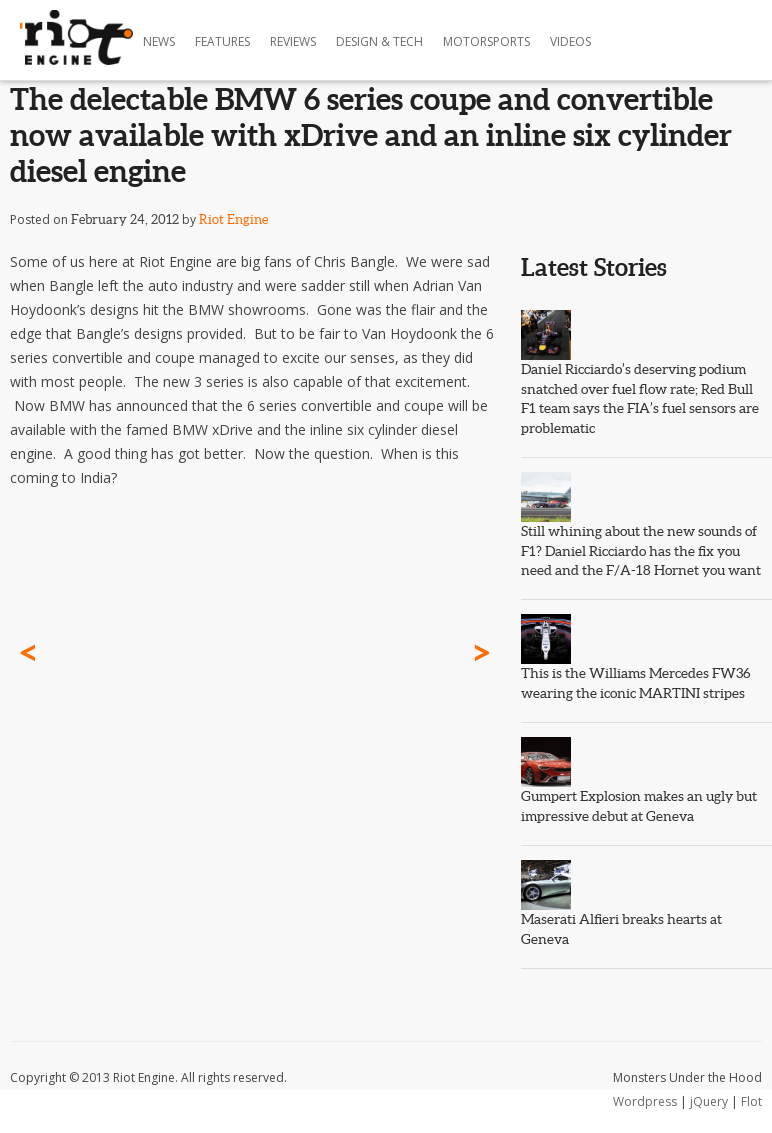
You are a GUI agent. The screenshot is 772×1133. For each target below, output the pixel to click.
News (159, 41)
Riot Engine (233, 219)
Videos (570, 41)
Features (222, 41)
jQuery (709, 1101)
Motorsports (486, 41)
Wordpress (645, 1101)
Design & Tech (379, 41)
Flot (751, 1101)
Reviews (293, 41)
